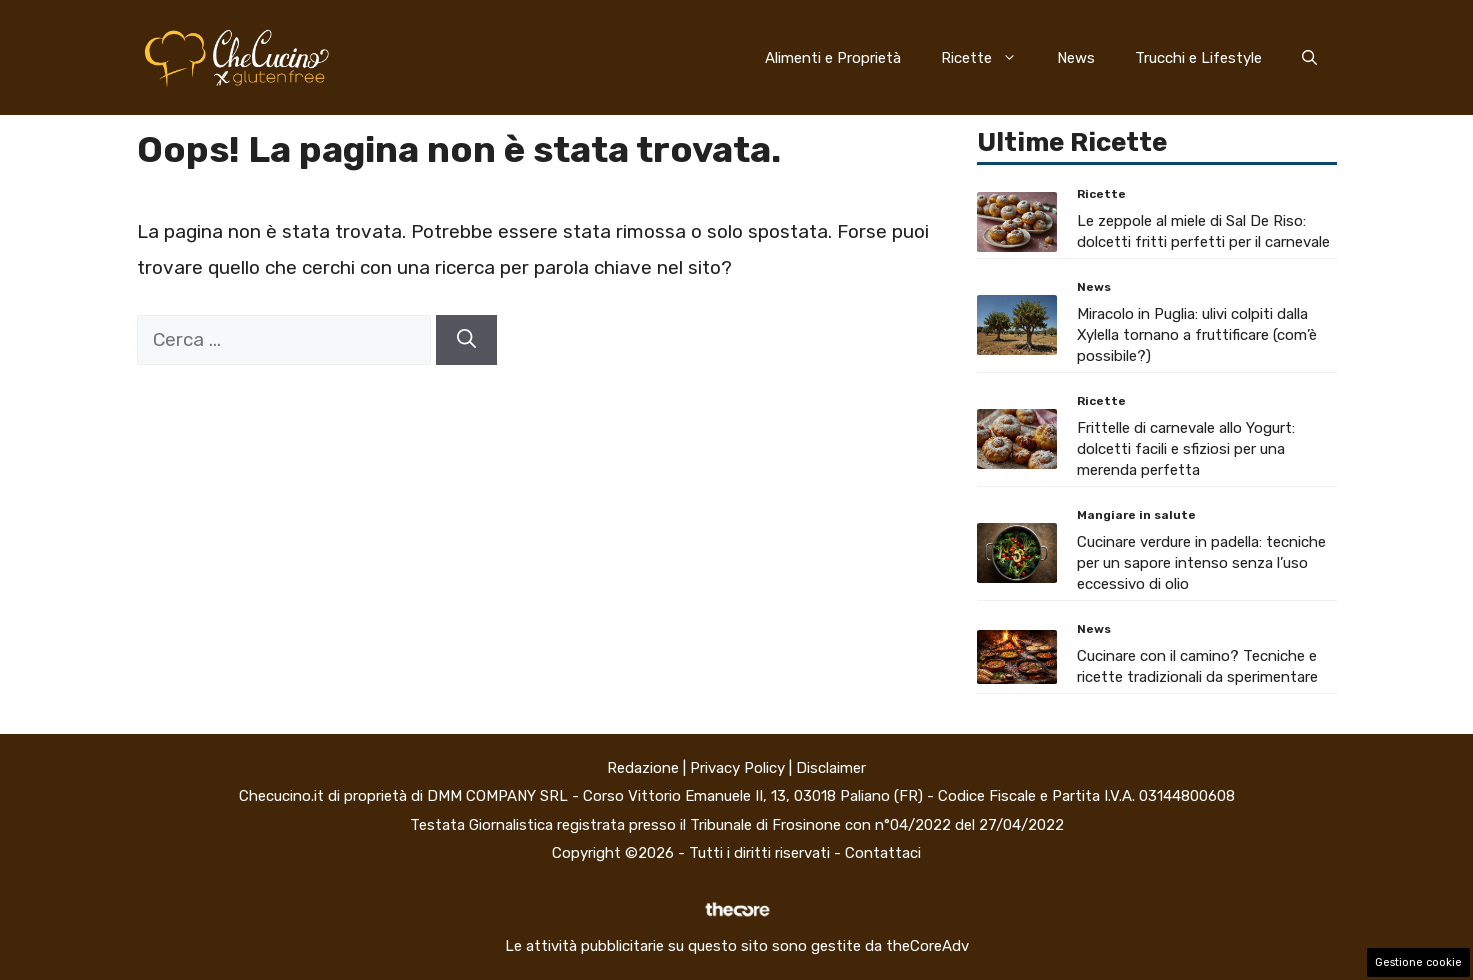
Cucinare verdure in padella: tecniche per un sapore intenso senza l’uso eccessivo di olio (1201, 563)
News (1076, 58)
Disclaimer (831, 768)
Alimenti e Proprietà (833, 58)
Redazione (643, 768)
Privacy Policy (737, 768)
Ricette (989, 58)
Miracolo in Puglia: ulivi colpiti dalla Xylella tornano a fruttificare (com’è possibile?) (1197, 335)
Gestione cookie (1418, 962)
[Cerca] (466, 340)
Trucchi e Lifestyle (1198, 58)
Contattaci (883, 853)
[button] (1309, 58)
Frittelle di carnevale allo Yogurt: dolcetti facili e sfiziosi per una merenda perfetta (1186, 449)
